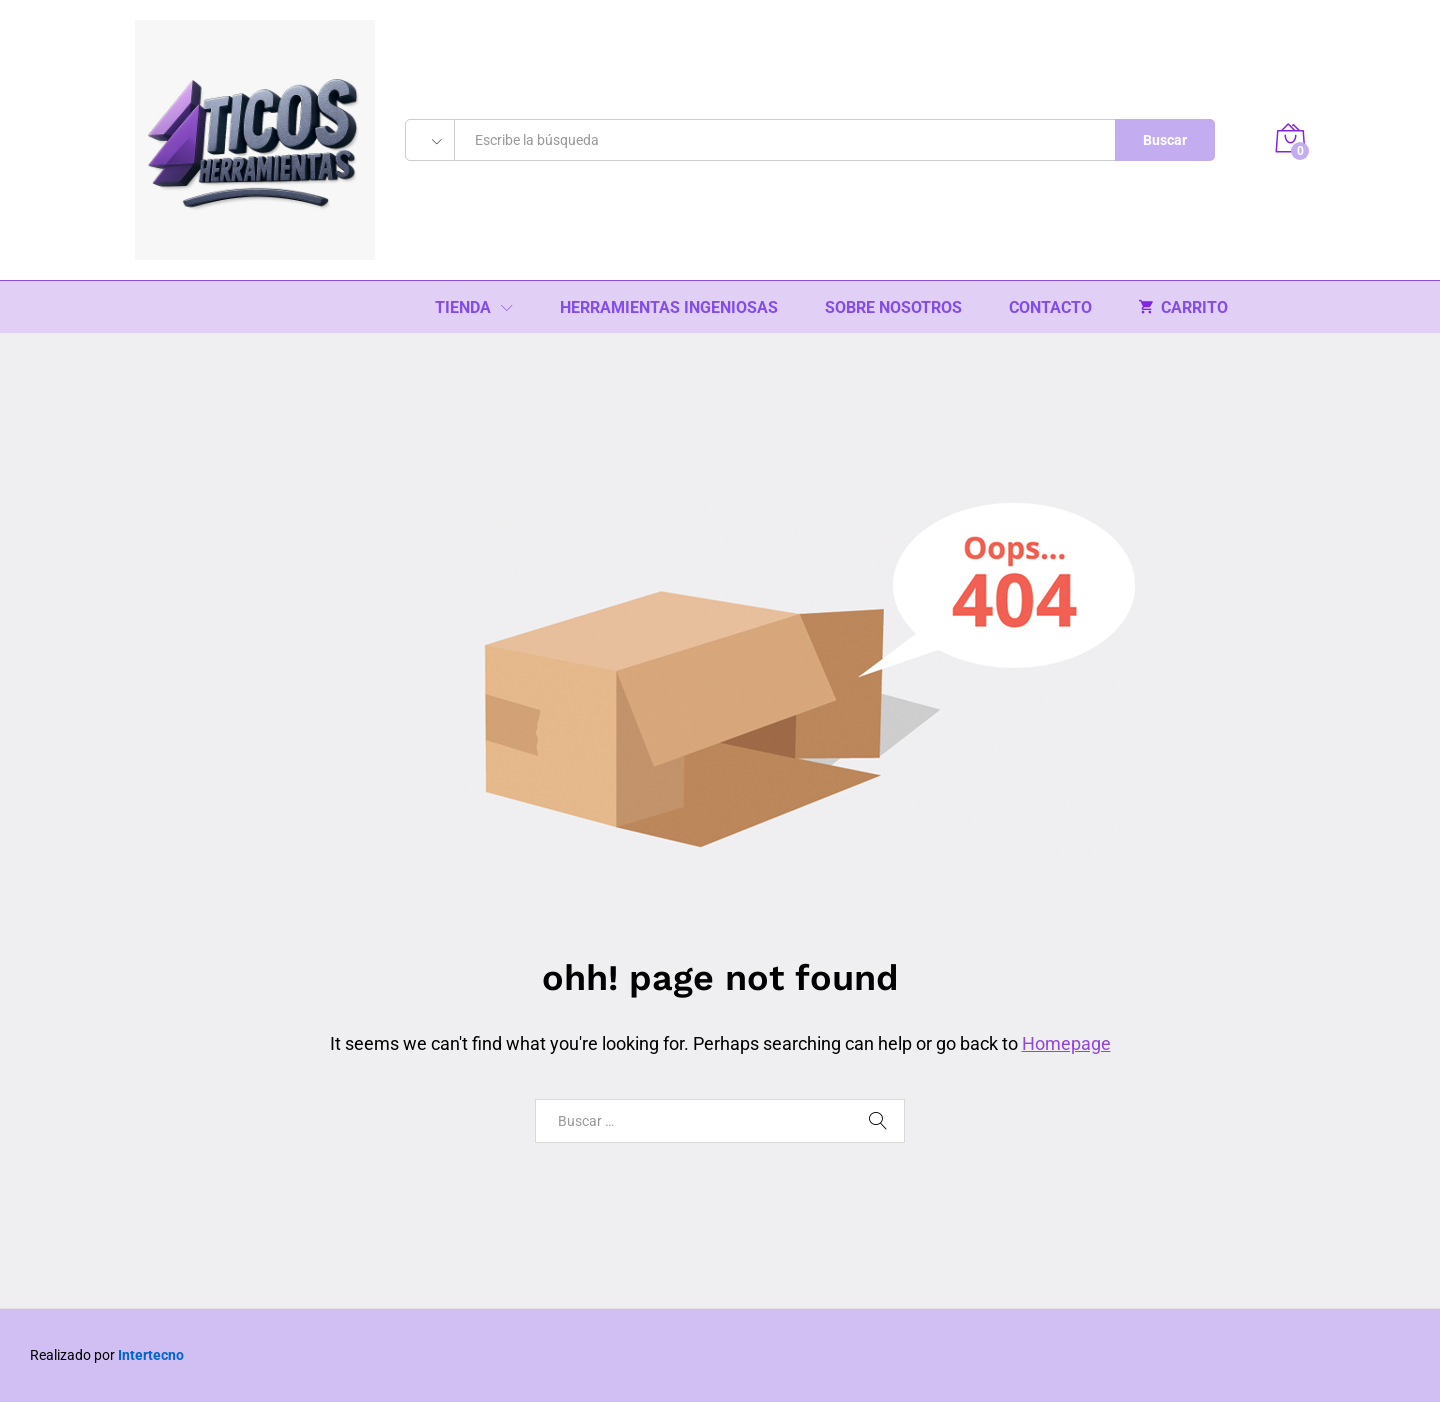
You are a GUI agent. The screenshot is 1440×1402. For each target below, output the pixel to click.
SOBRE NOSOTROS (893, 308)
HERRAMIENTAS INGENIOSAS (669, 308)
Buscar (1165, 140)
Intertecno (151, 1355)
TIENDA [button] (463, 308)
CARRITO (1183, 307)
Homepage (1066, 1043)
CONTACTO (1050, 308)
